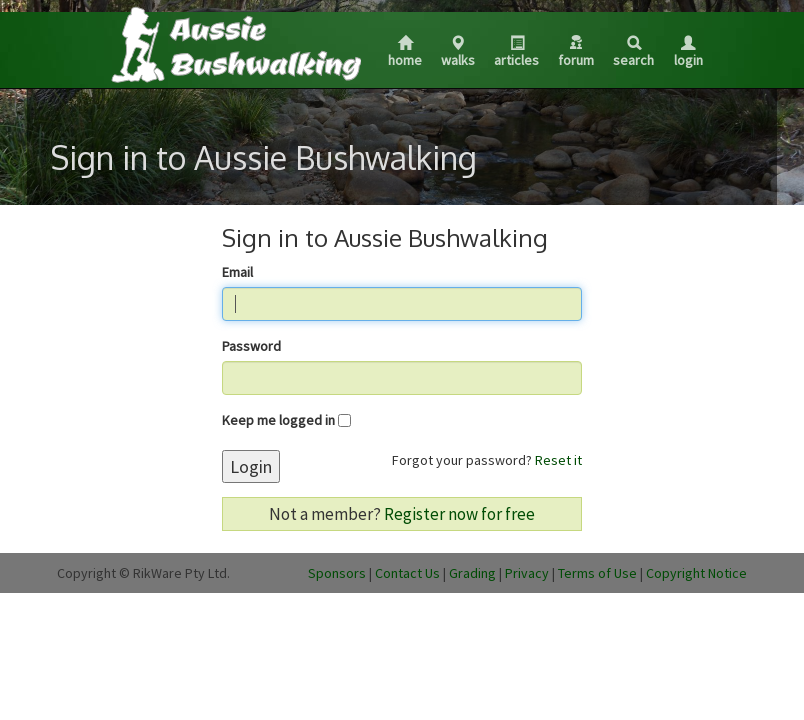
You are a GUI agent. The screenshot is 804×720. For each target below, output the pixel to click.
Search (633, 52)
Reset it (558, 460)
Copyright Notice (696, 573)
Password (251, 346)
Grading (472, 573)
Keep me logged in (278, 420)
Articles (516, 52)
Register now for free (459, 514)
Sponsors (337, 573)
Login (688, 52)
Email (237, 272)
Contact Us (407, 573)
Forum (576, 52)
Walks (458, 52)
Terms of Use (597, 573)
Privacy (527, 573)
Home (405, 52)
